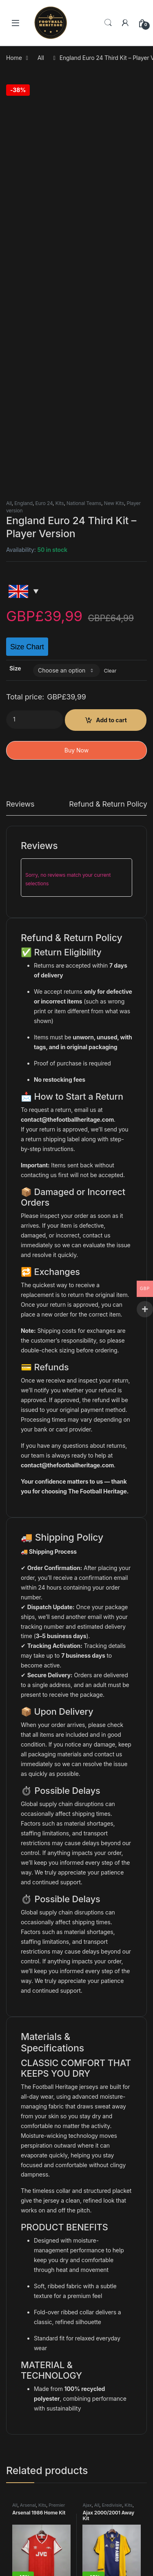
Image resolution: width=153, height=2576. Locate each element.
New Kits (114, 131)
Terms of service (36, 2465)
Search (108, 22)
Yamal (22, 2561)
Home (14, 57)
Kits (59, 131)
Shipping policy (34, 2491)
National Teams (84, 131)
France (97, 2244)
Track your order (36, 2503)
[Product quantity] (34, 347)
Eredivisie (112, 2132)
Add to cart (111, 347)
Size (15, 295)
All (41, 57)
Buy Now (76, 377)
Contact (24, 2440)
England (23, 131)
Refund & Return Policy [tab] (108, 432)
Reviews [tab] (20, 432)
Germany (29, 2244)
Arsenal (28, 2132)
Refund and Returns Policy (49, 2478)
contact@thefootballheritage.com (67, 746)
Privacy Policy (32, 2453)
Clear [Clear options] (110, 298)
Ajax (86, 2132)
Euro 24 (44, 131)
